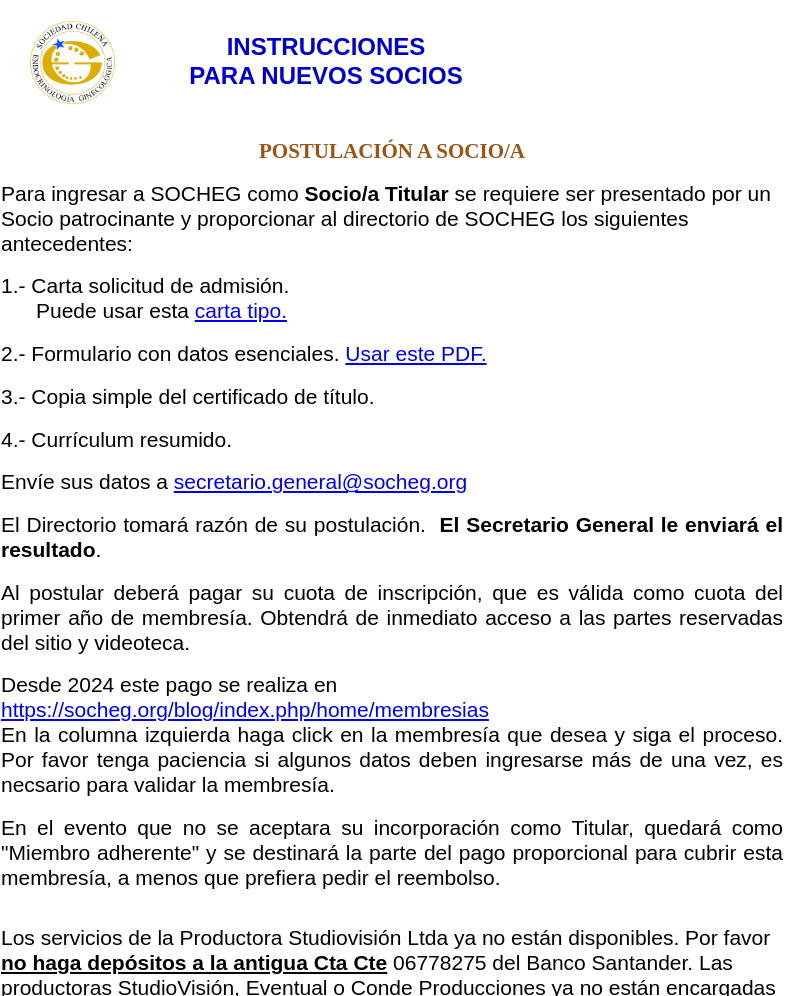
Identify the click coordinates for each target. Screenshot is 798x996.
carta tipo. (241, 310)
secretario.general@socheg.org (320, 481)
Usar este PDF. (415, 353)
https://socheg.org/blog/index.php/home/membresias (245, 709)
